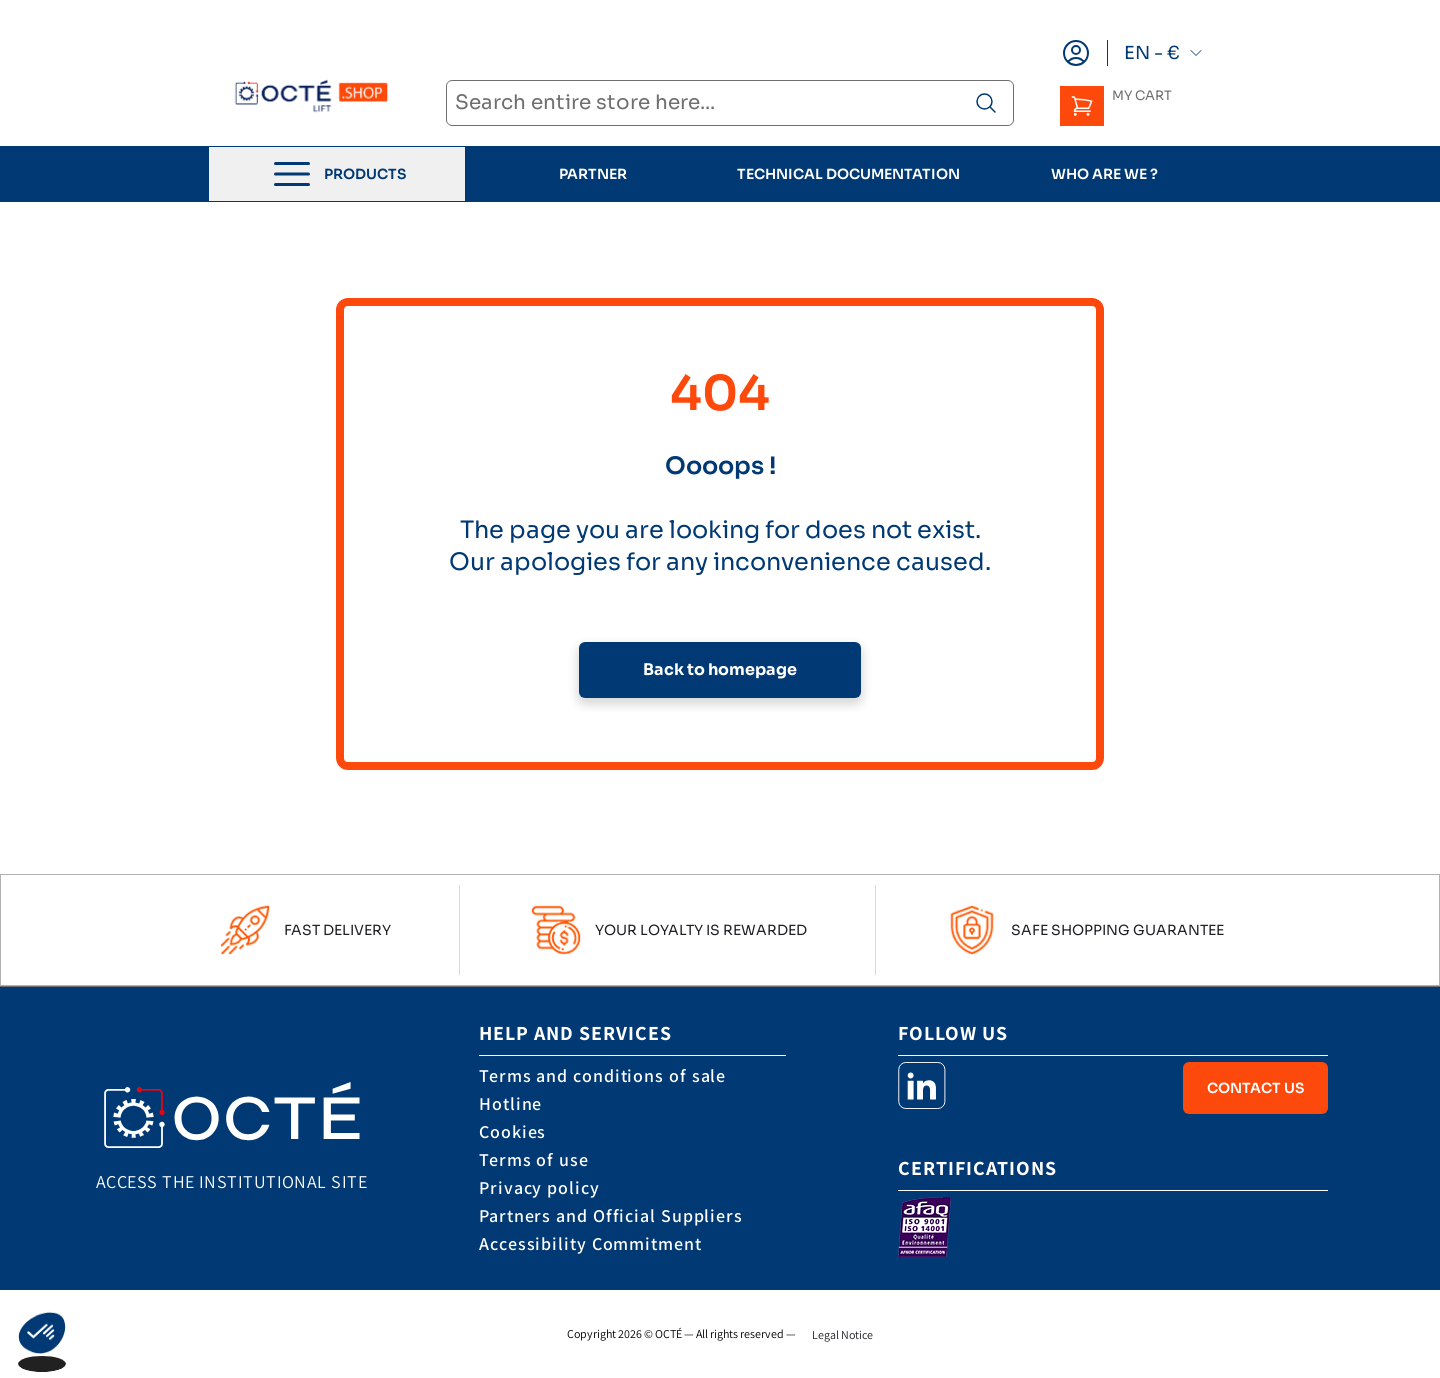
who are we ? (1104, 174)
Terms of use (534, 1159)
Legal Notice (842, 1334)
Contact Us (1255, 1088)
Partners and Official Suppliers (611, 1215)
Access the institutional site (231, 1181)
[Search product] (986, 103)
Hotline (510, 1103)
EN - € (1164, 53)
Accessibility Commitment (590, 1243)
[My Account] (1076, 53)
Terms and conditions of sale (602, 1075)
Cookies (512, 1131)
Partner (593, 174)
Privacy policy (539, 1187)
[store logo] (304, 97)
